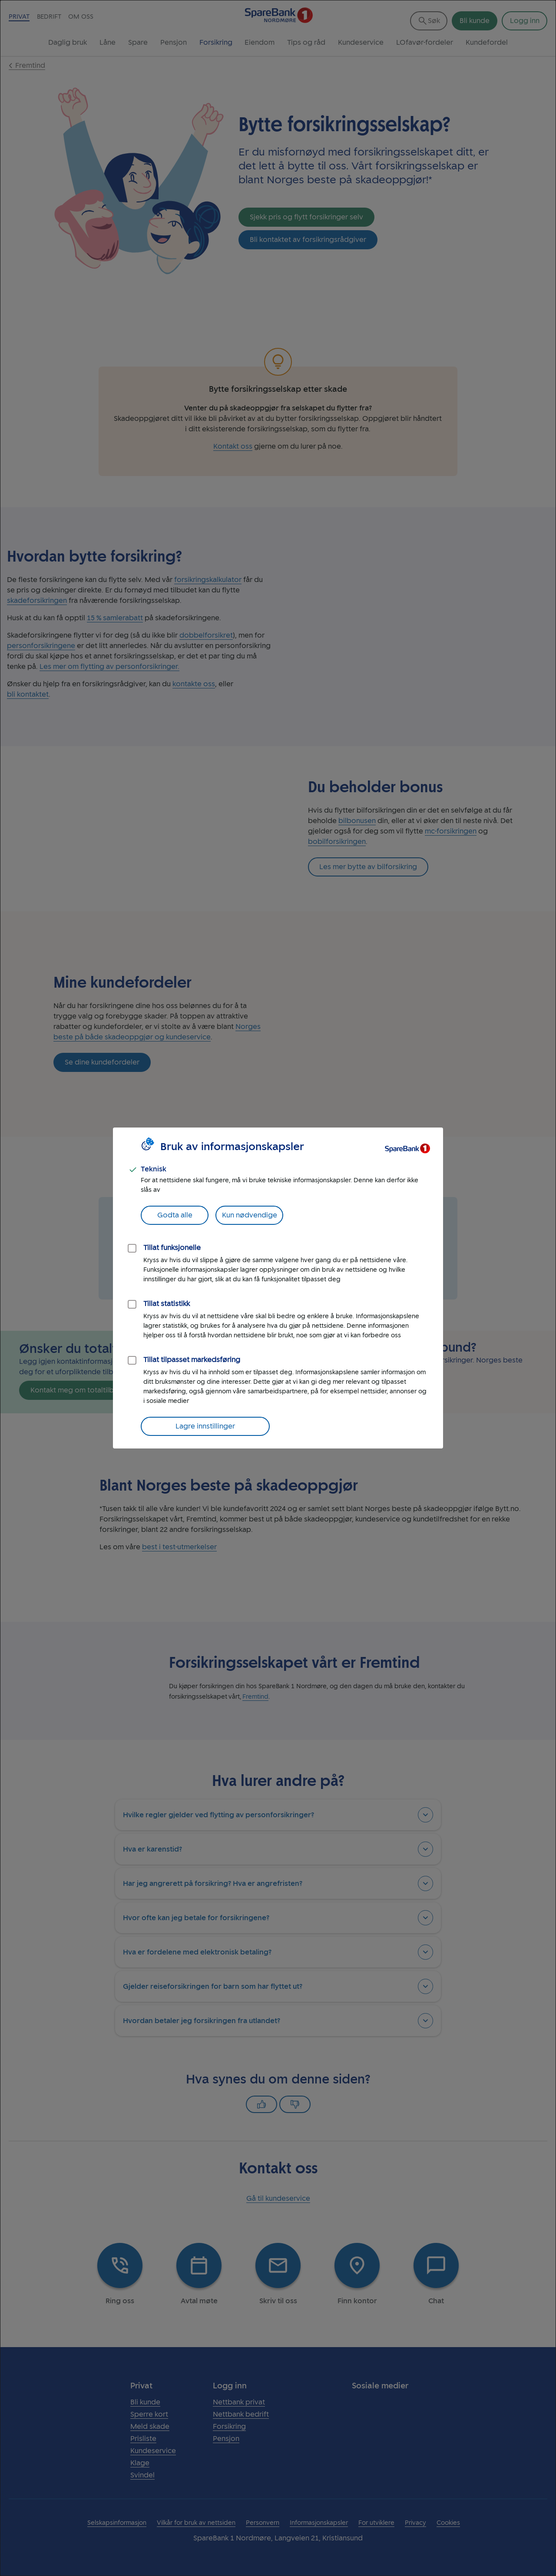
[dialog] (278, 1288)
